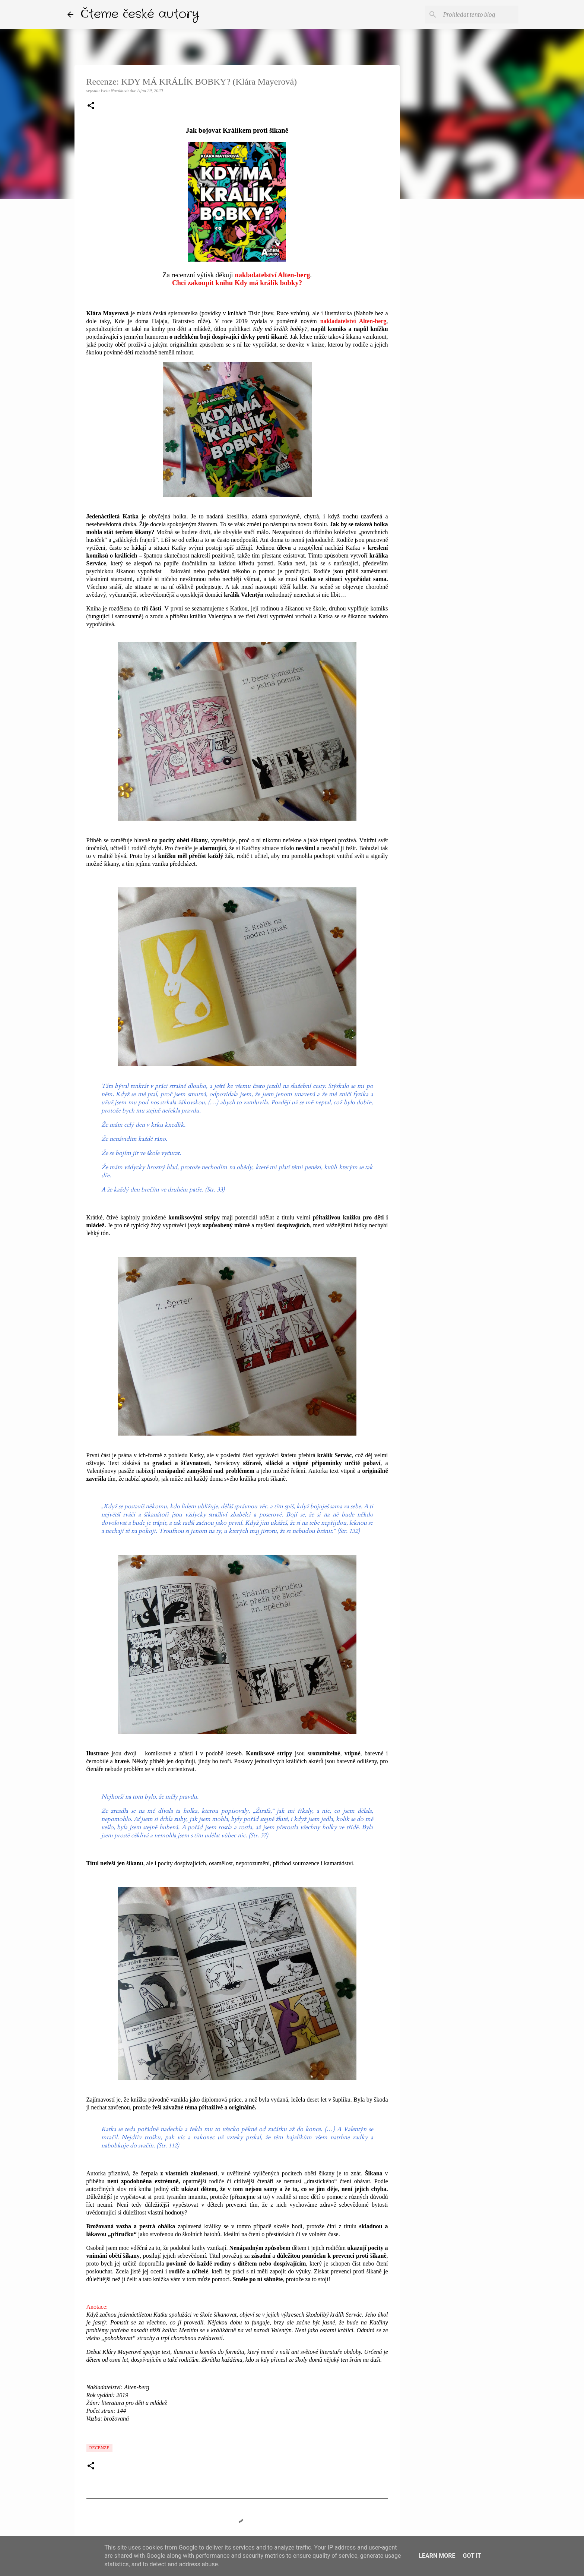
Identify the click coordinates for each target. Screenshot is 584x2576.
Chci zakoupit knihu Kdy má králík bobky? (237, 283)
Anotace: (97, 2307)
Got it (472, 2555)
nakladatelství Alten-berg (272, 275)
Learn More (437, 2555)
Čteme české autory (140, 14)
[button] (90, 106)
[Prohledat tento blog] (479, 14)
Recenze (99, 2447)
